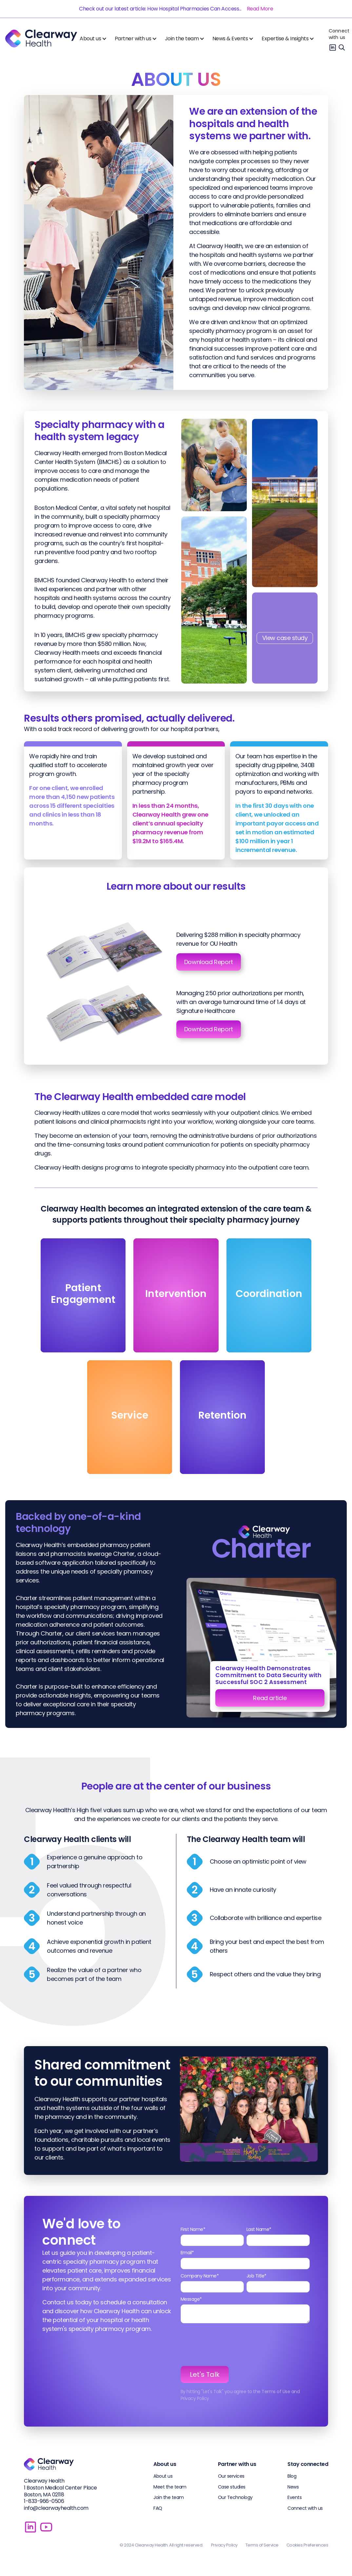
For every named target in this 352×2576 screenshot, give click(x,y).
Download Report (208, 962)
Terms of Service (262, 2545)
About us (162, 2476)
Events (294, 2497)
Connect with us (339, 34)
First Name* (193, 2229)
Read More (260, 8)
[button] (94, 38)
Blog (291, 2476)
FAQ (157, 2508)
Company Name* (200, 2276)
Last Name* (258, 2229)
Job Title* (256, 2276)
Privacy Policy (224, 2545)
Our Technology (235, 2497)
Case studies (231, 2487)
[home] (41, 38)
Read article (269, 1698)
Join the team (168, 2497)
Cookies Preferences (307, 2545)
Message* (191, 2299)
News (293, 2487)
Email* (187, 2252)
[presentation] (230, 2345)
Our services (231, 2476)
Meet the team (169, 2487)
